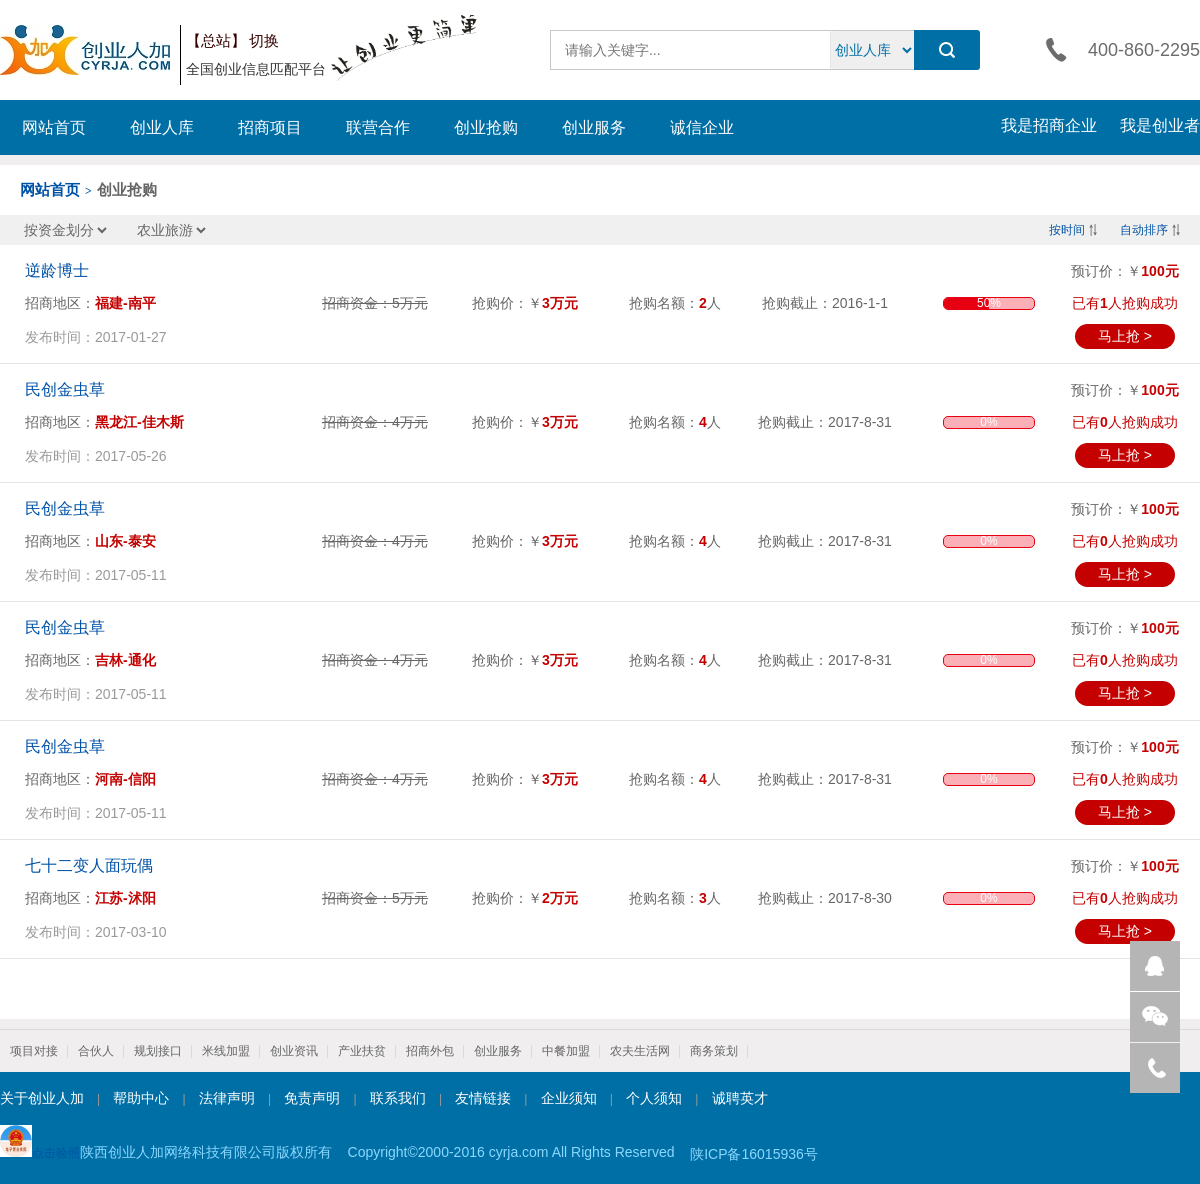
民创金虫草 (65, 389)
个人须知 (654, 1098)
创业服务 (594, 127)
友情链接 (483, 1098)
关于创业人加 (42, 1098)
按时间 (1067, 230)
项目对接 (34, 1051)
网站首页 (54, 127)
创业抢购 (486, 127)
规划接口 (158, 1051)
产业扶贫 (362, 1051)
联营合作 (378, 127)
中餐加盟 (566, 1051)
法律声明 (227, 1098)
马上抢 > (1125, 336)
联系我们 (398, 1098)
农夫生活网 (640, 1051)
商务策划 (714, 1051)
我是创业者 (1160, 125)
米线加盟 (226, 1051)
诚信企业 (702, 127)
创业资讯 (294, 1051)
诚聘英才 (740, 1098)
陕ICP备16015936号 (754, 1154)
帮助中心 (141, 1098)
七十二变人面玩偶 (89, 865)
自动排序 (1144, 230)
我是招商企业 (1049, 125)
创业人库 (162, 127)
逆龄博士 (57, 270)
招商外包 (430, 1051)
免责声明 (312, 1098)
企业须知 (569, 1098)
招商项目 (270, 127)
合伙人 (96, 1051)
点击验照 (40, 1142)
